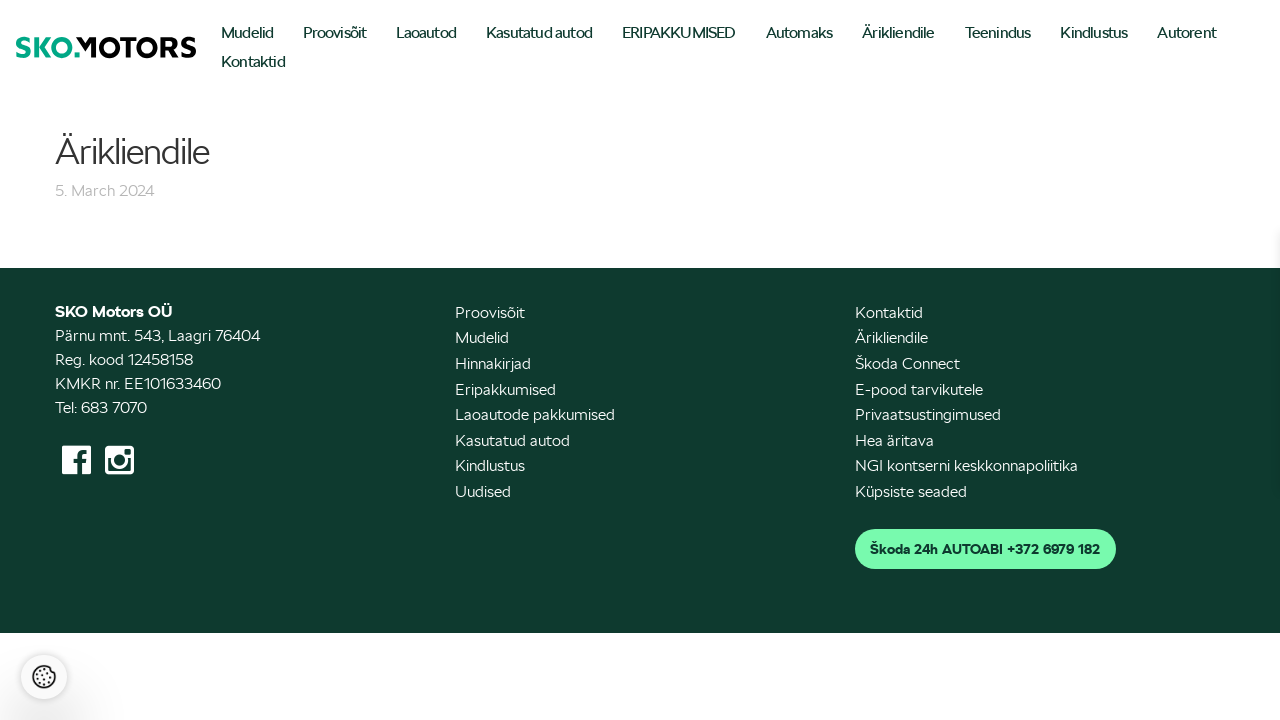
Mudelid (247, 32)
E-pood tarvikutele (919, 389)
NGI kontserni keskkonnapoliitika (966, 465)
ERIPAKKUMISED (679, 32)
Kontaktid (253, 61)
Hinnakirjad (493, 363)
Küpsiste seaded (911, 491)
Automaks (799, 32)
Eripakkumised (505, 389)
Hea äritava (894, 440)
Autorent (1186, 32)
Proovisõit (334, 32)
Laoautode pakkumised (535, 414)
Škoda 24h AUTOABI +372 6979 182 (985, 549)
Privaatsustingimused (928, 414)
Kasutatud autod (539, 32)
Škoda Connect (907, 363)
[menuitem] (247, 34)
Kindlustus (1093, 32)
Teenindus (998, 32)
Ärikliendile (898, 32)
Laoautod (426, 32)
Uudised (483, 491)
